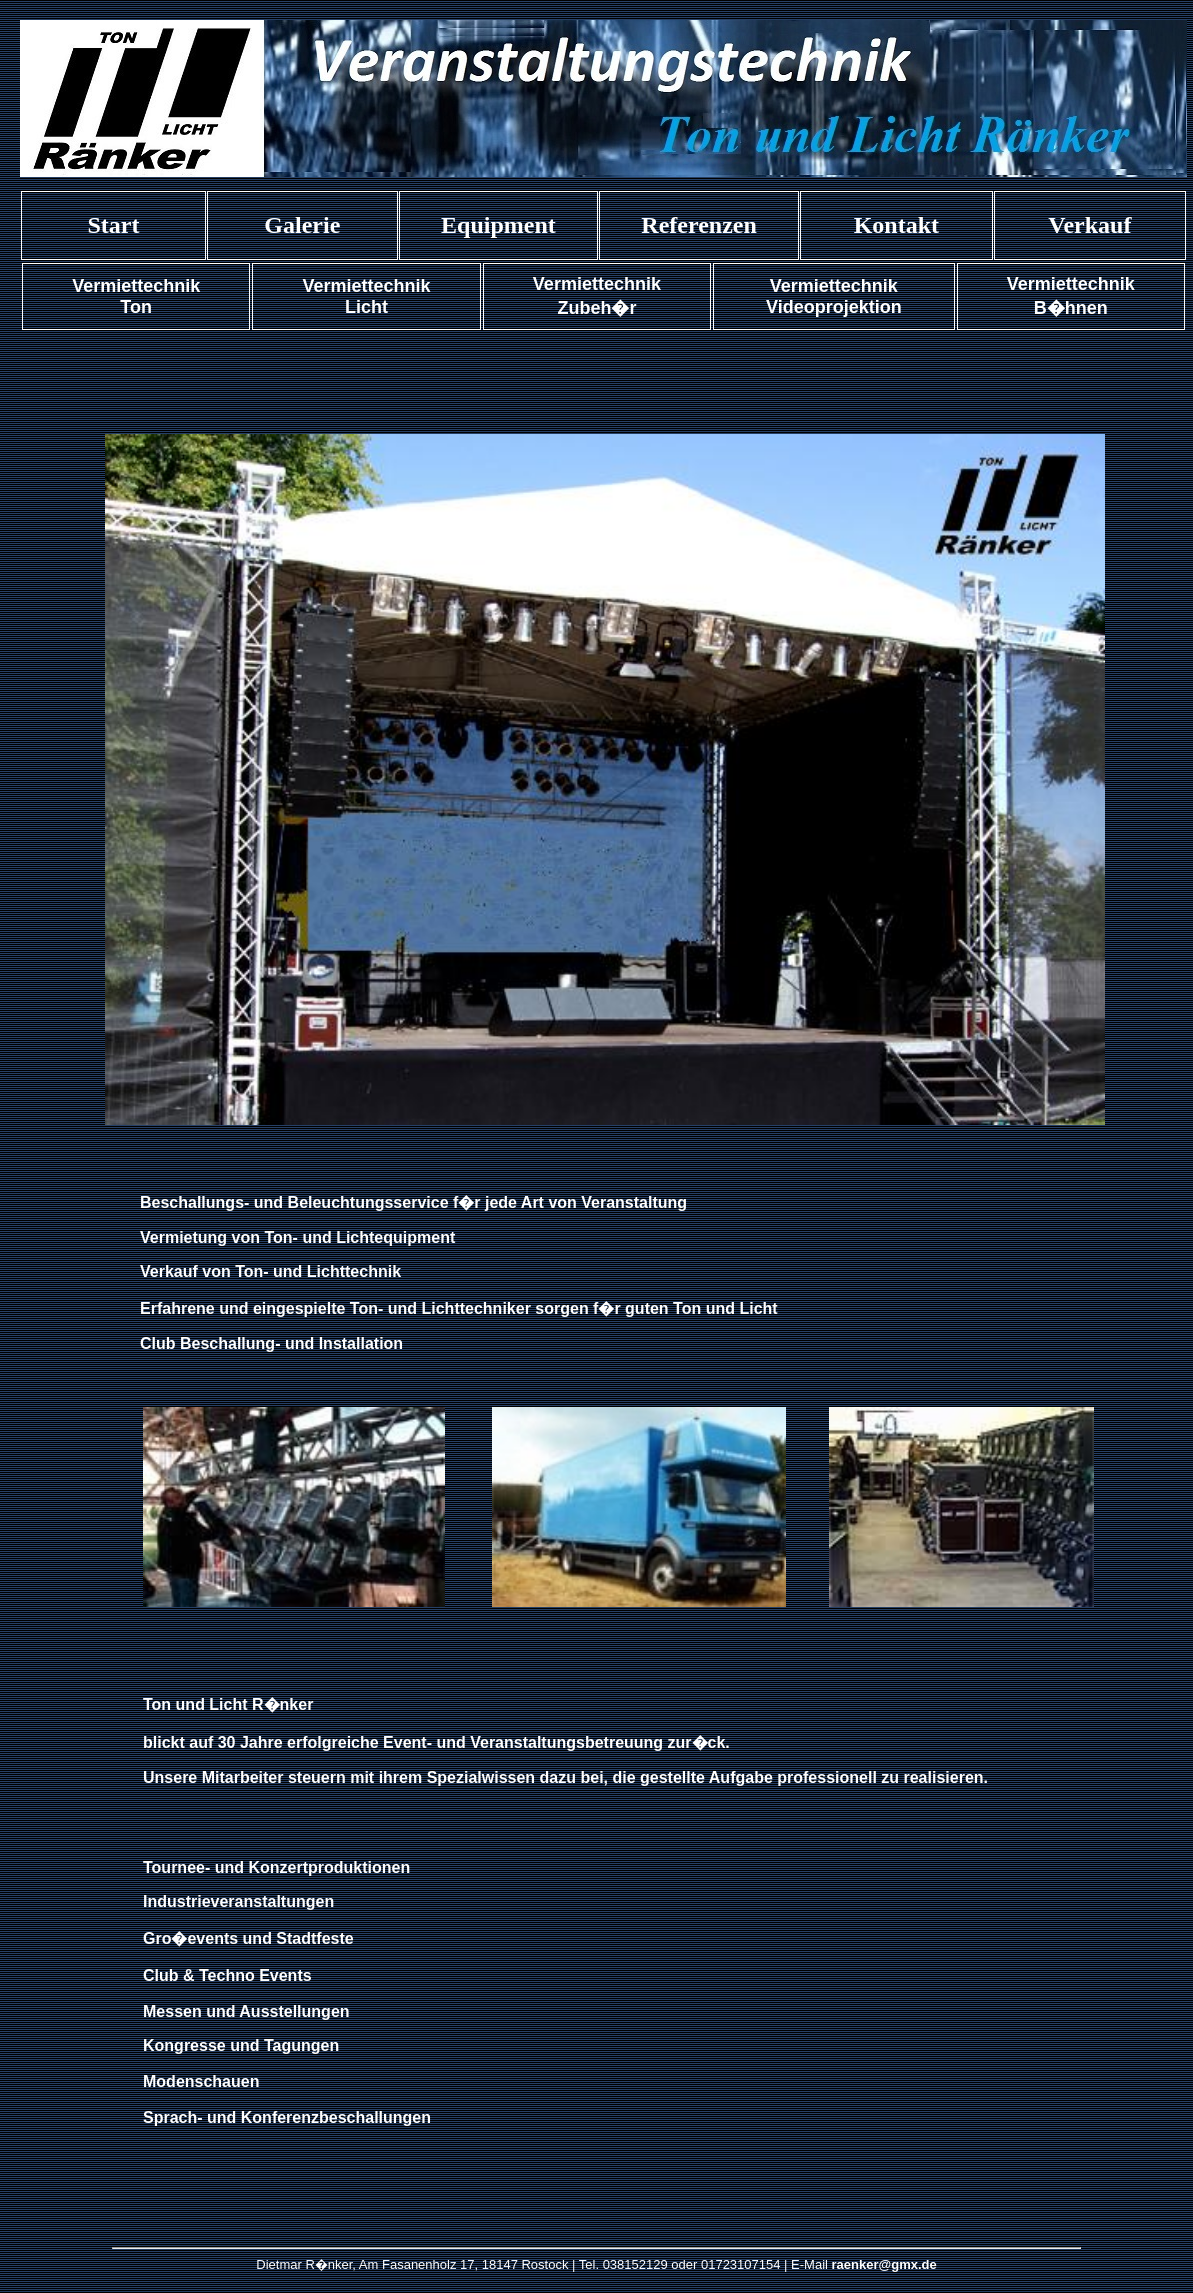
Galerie (302, 225)
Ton (136, 307)
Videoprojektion (834, 307)
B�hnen (1071, 308)
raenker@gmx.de (884, 2264)
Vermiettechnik (136, 286)
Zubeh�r (596, 308)
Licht (366, 307)
